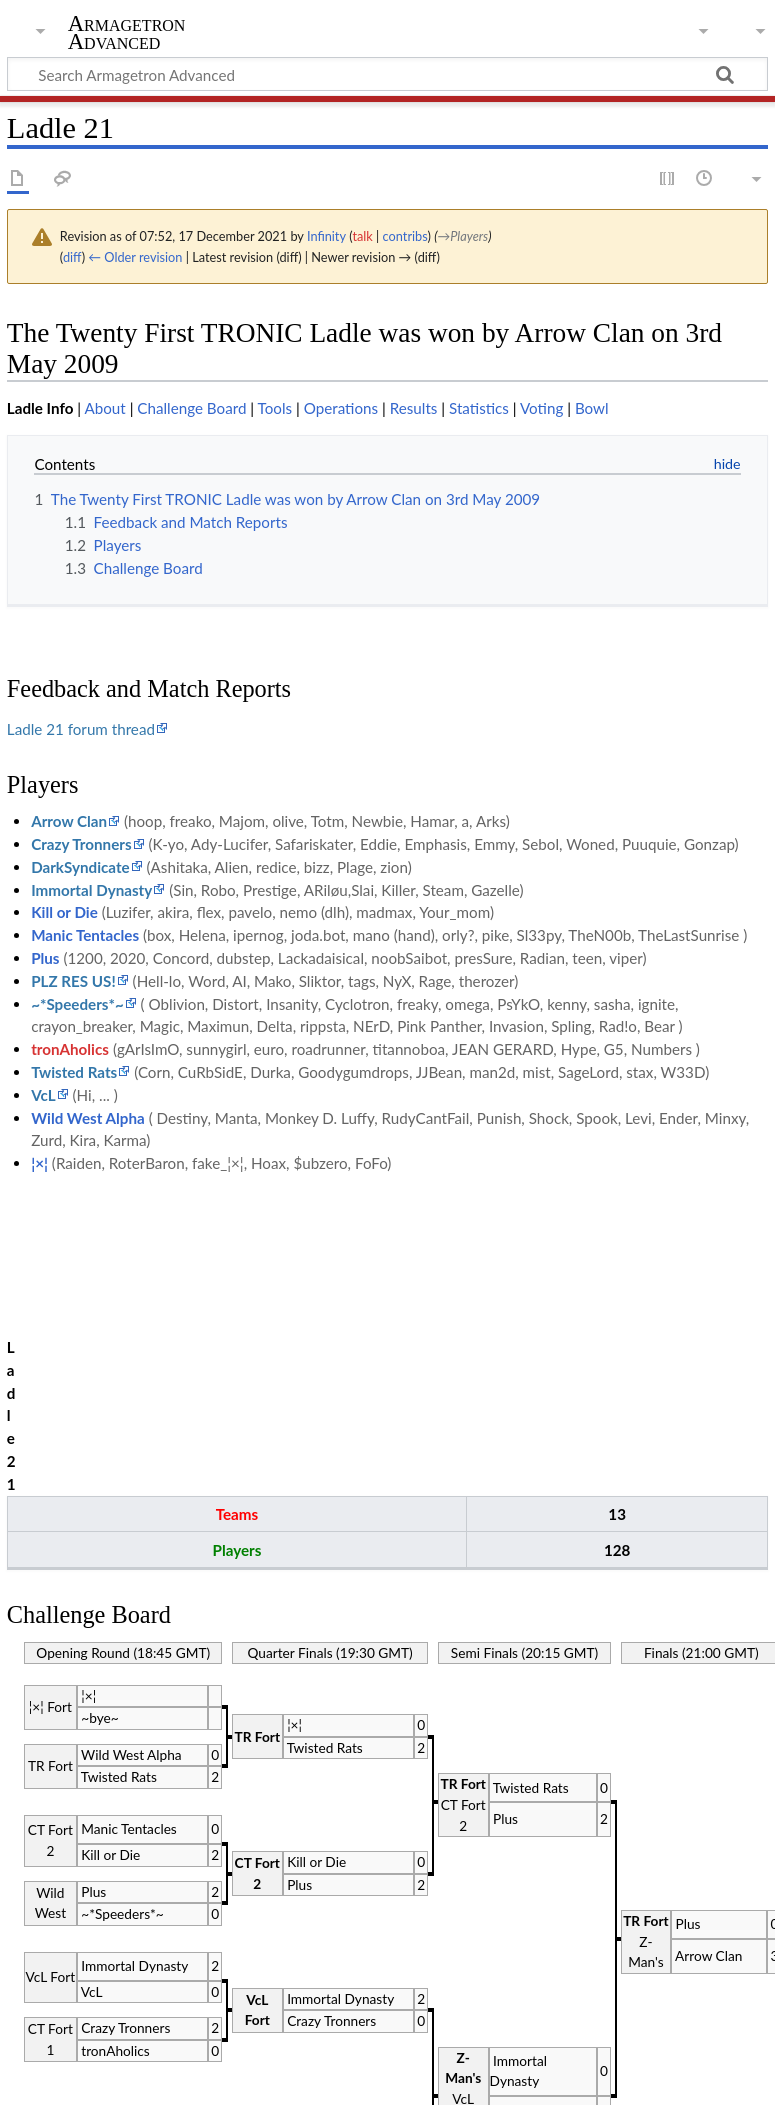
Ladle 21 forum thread (81, 729)
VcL (43, 1095)
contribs (405, 236)
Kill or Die (64, 912)
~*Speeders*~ (77, 1004)
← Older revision (135, 257)
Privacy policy (52, 2078)
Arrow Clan (69, 821)
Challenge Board (191, 408)
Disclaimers (360, 2078)
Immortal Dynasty (91, 890)
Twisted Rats (74, 1072)
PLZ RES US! (73, 981)
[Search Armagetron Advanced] (387, 74)
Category (37, 1984)
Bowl (592, 408)
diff (72, 257)
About (104, 408)
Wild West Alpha (88, 1118)
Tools (275, 408)
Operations (341, 408)
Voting (541, 408)
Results (414, 408)
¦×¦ (39, 1163)
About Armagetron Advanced (209, 2078)
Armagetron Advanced (127, 33)
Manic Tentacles (85, 935)
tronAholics (70, 1049)
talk (362, 236)
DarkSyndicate (80, 867)
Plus (45, 958)
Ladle (96, 1984)
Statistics (479, 408)
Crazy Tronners (81, 844)
